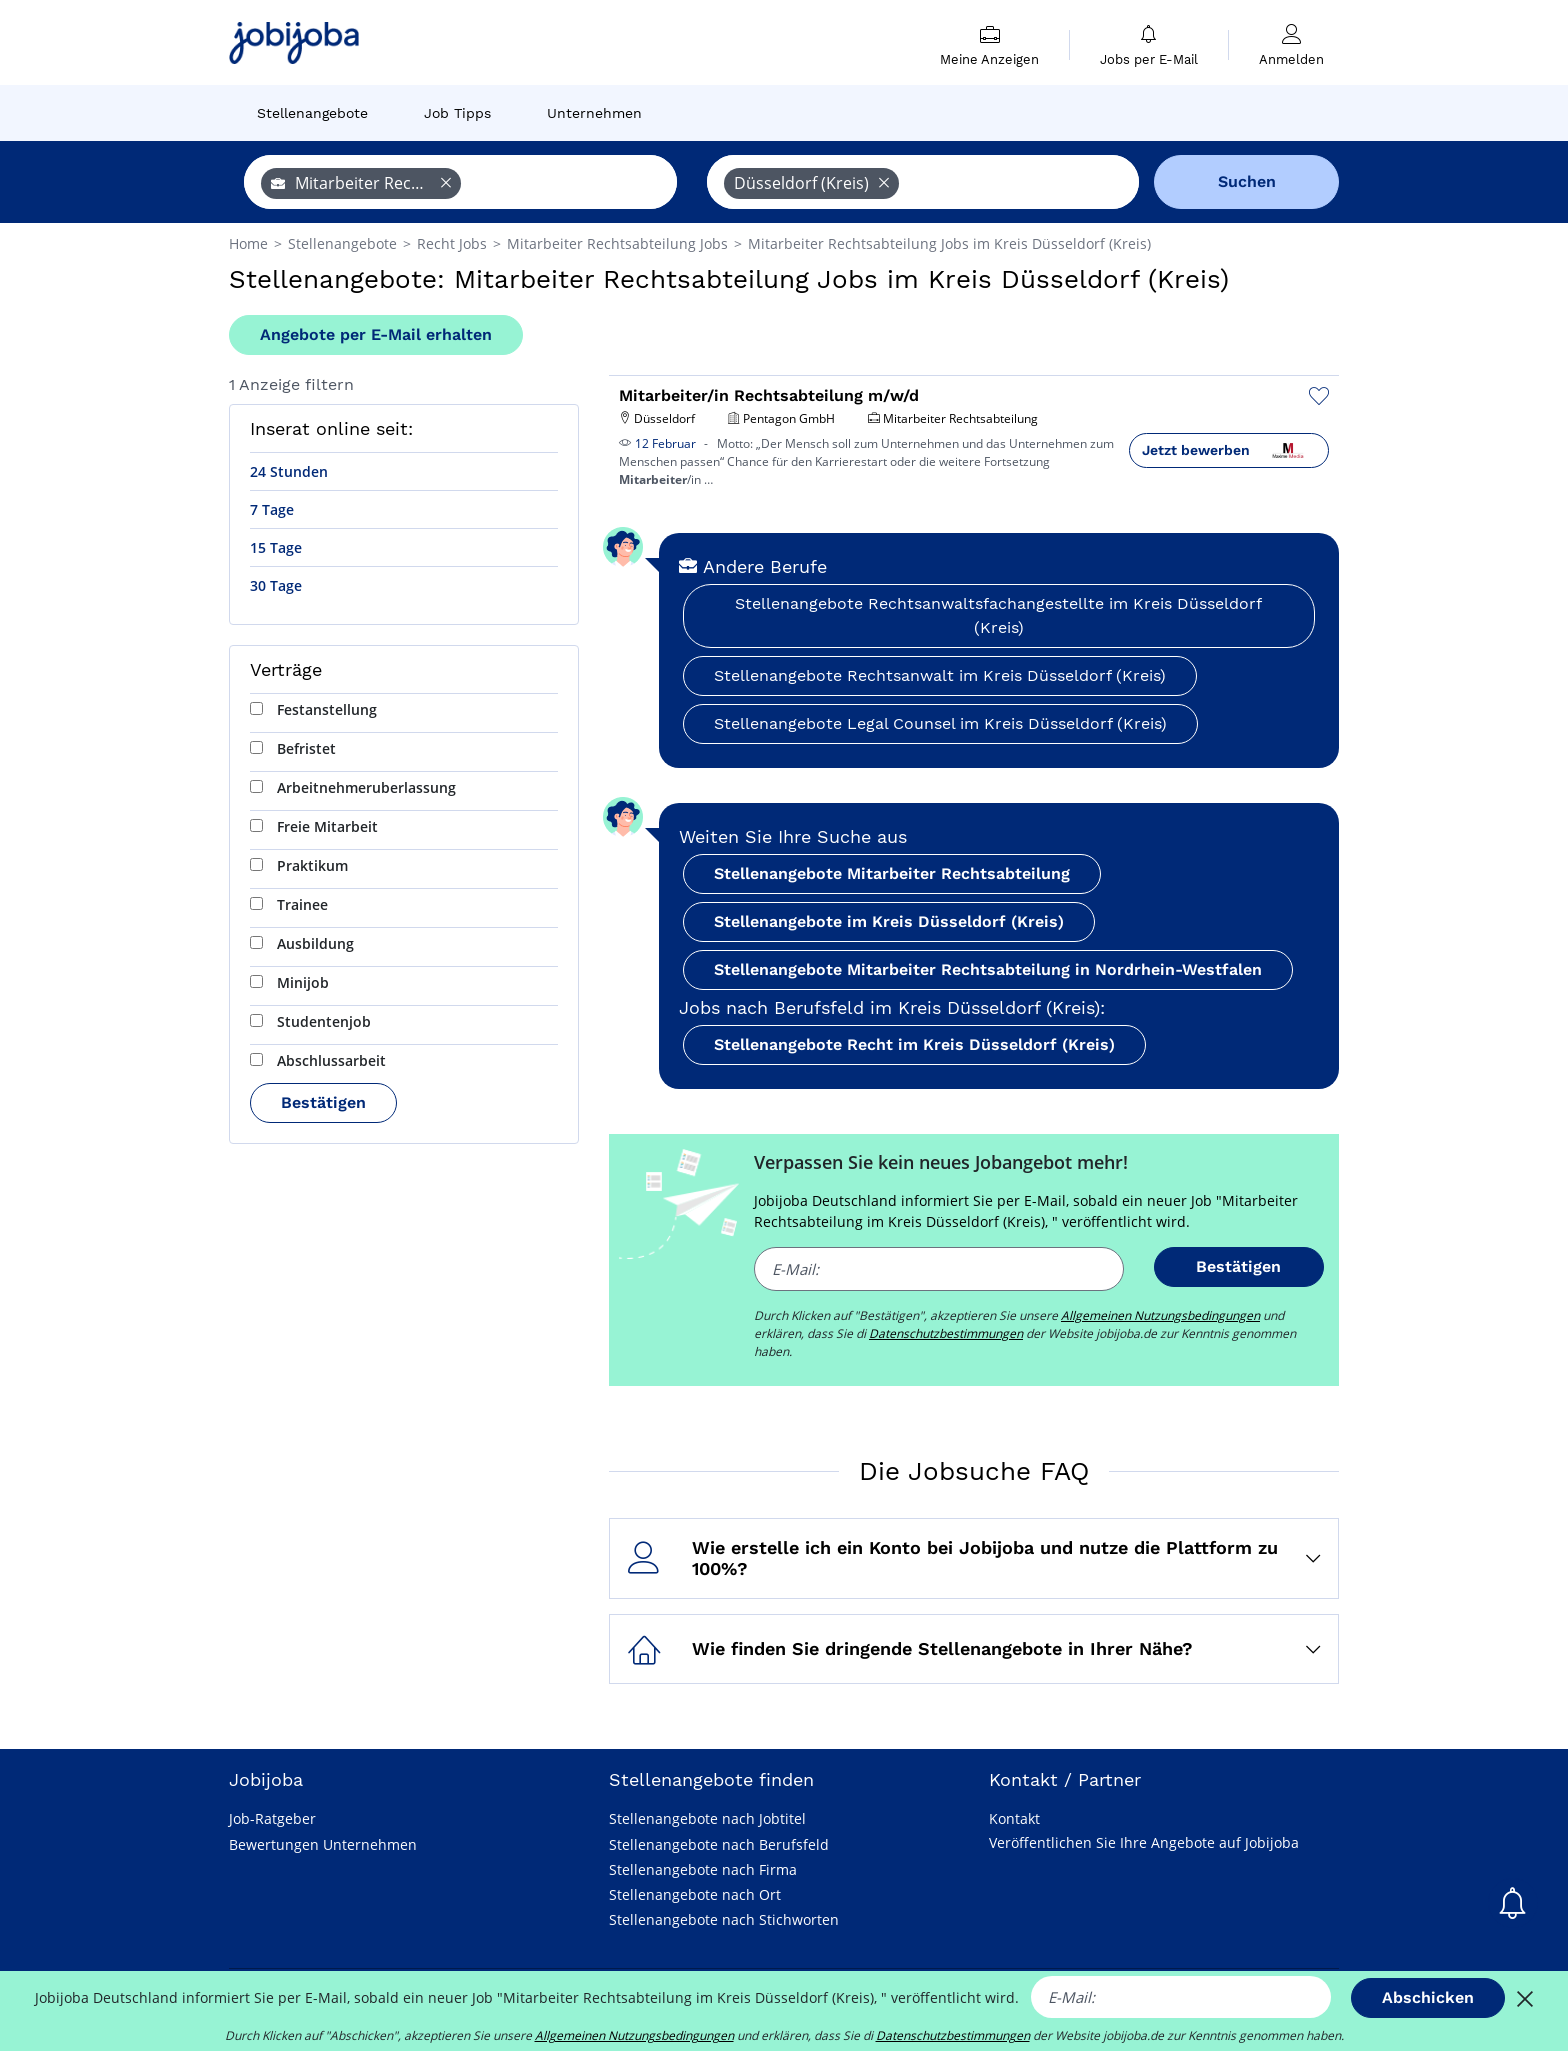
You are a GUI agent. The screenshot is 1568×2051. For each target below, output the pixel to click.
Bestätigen (323, 1102)
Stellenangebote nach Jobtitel (707, 1818)
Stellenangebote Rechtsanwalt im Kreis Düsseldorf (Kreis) (940, 675)
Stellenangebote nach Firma (703, 1869)
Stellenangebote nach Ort (695, 1894)
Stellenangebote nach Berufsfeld (719, 1844)
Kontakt (1014, 1818)
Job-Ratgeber (272, 1818)
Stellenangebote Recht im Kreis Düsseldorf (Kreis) (914, 1044)
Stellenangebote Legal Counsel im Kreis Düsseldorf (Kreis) (940, 723)
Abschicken (1428, 1997)
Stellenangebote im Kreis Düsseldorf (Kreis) (889, 921)
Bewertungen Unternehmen (323, 1844)
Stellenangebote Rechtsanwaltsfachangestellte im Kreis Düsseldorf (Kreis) (998, 615)
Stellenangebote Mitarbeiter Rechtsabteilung (892, 873)
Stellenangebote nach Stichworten (724, 1919)
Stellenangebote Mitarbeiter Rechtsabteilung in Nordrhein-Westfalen (988, 969)
